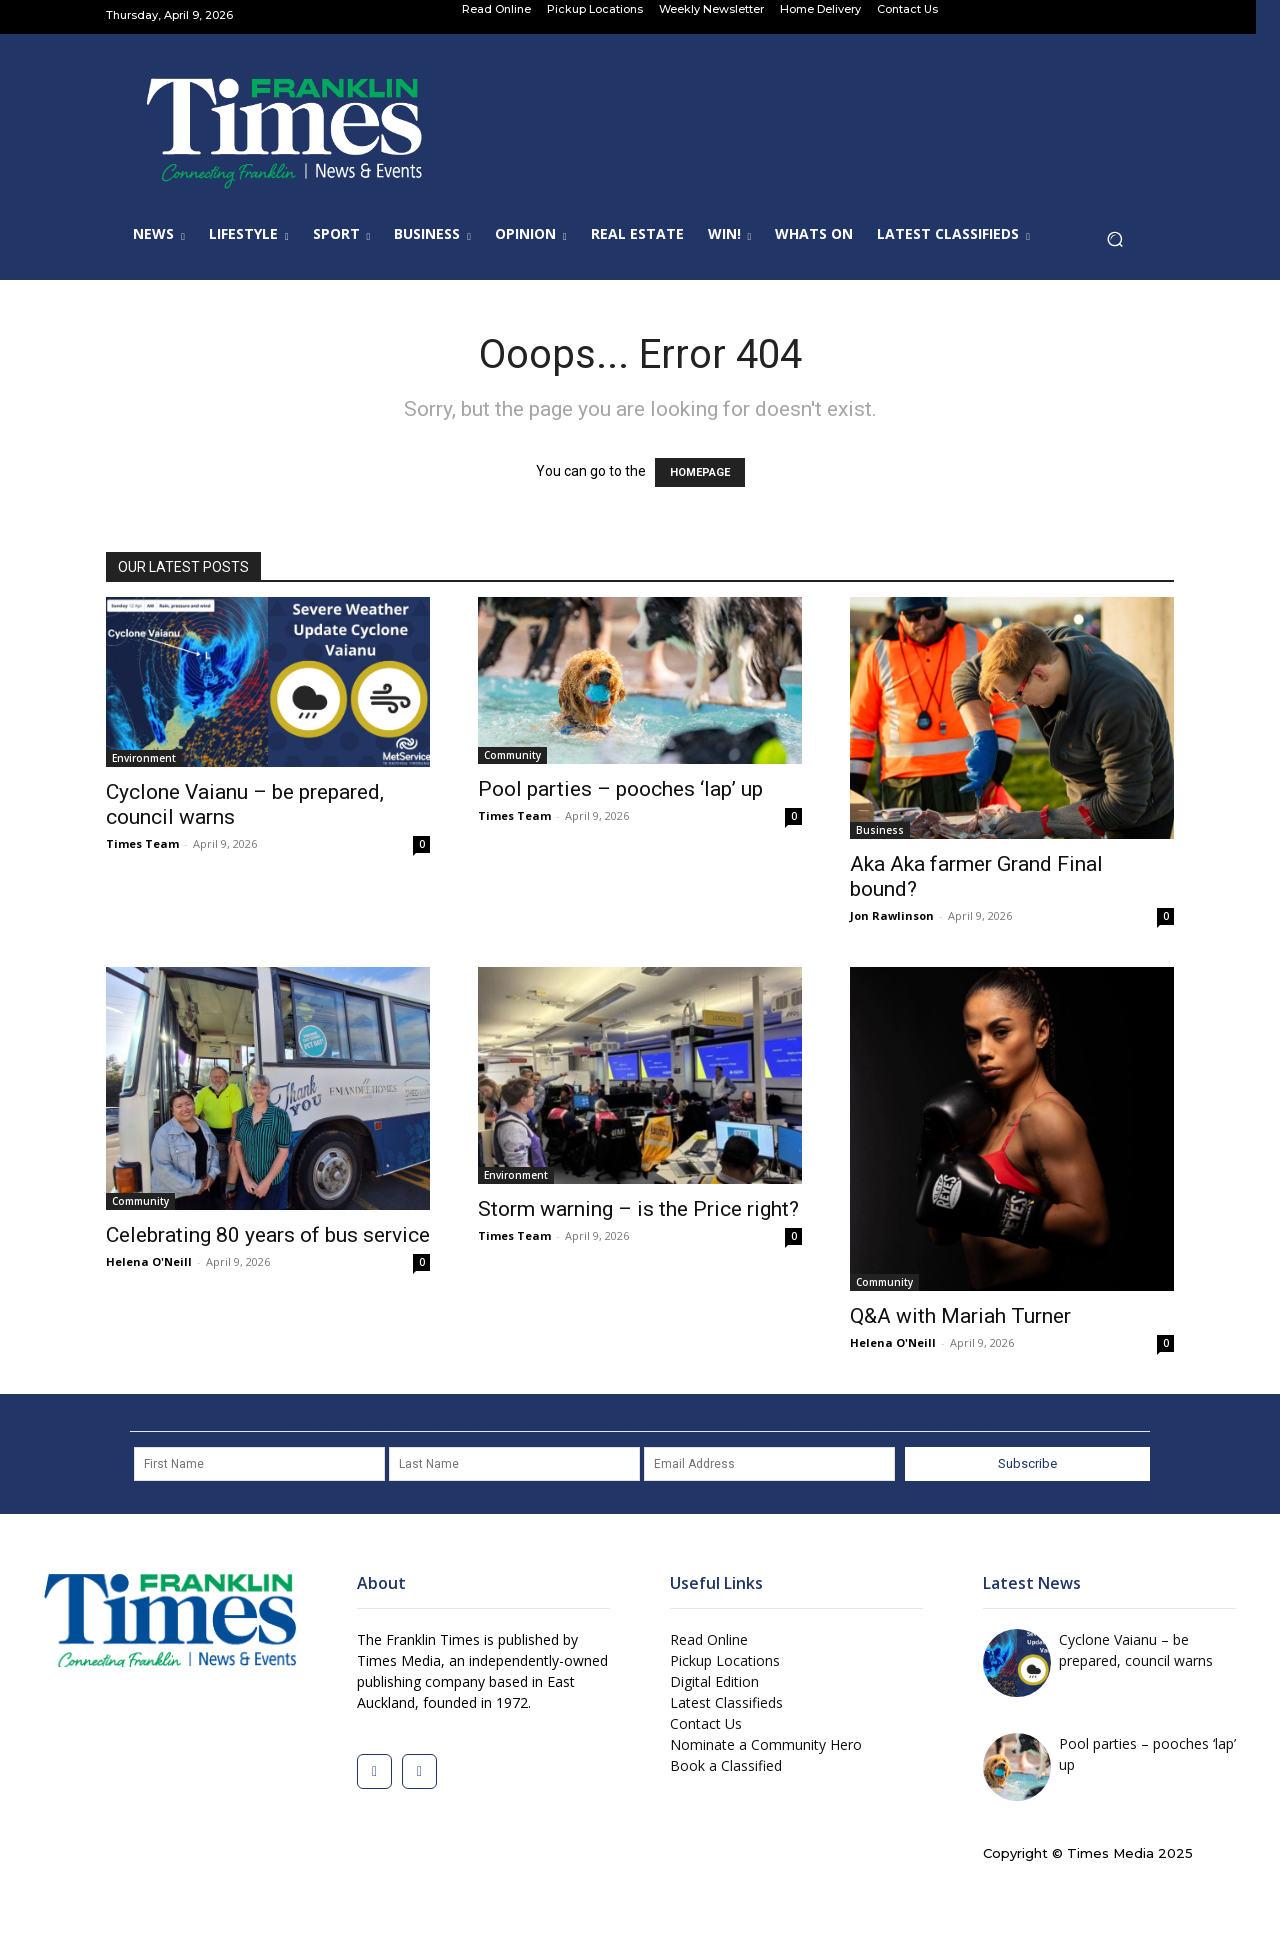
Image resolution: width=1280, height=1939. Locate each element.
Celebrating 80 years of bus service (268, 1235)
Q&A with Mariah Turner (960, 1316)
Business (880, 830)
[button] (1120, 244)
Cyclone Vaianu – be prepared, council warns (1136, 1650)
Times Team (142, 843)
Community (512, 755)
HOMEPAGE (700, 472)
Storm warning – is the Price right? (638, 1209)
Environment (144, 758)
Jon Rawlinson (892, 915)
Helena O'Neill (149, 1261)
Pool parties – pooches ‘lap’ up (620, 789)
